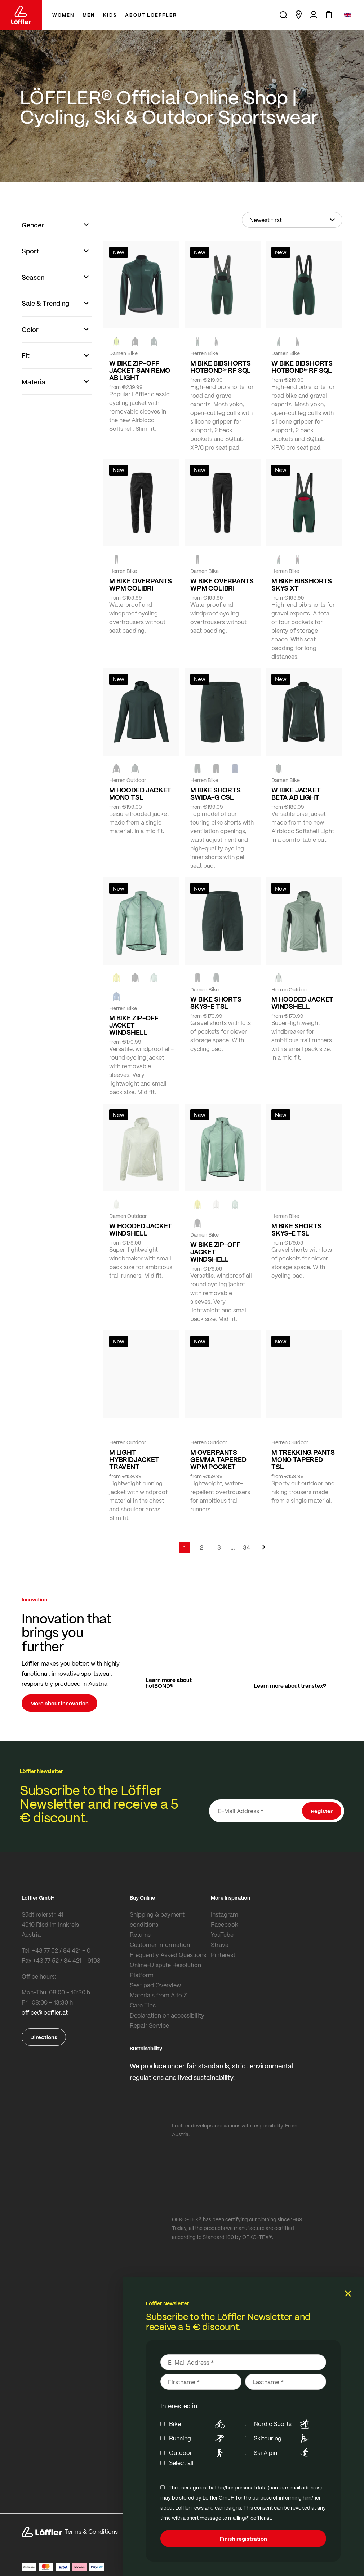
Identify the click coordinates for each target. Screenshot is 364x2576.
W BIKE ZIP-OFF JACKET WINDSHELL (215, 1252)
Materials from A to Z (158, 1995)
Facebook (224, 1924)
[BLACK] (197, 978)
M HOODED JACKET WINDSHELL (302, 1002)
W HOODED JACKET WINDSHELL (140, 1229)
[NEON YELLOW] (116, 341)
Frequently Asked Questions (168, 1954)
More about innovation (59, 1703)
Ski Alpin (283, 2452)
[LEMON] (116, 978)
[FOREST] (154, 341)
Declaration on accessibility (167, 2015)
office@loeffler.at (45, 2012)
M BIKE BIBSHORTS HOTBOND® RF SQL (220, 366)
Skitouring (283, 2438)
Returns (140, 1934)
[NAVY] (235, 768)
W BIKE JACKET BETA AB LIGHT (296, 793)
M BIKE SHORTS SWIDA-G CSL (215, 793)
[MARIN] (116, 996)
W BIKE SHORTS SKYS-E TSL (215, 1002)
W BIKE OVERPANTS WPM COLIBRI (222, 584)
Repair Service (149, 2025)
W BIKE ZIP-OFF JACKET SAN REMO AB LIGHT (139, 370)
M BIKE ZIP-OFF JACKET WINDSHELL (133, 1025)
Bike (198, 2424)
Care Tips (143, 2005)
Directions (43, 2037)
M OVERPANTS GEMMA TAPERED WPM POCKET (218, 1459)
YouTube (222, 1934)
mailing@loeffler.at (249, 2518)
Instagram (224, 1914)
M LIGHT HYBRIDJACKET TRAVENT (134, 1459)
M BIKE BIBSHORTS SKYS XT (301, 584)
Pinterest (223, 1954)
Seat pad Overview (155, 1984)
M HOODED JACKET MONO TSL (140, 793)
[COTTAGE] (154, 978)
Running (198, 2438)
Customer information (160, 1944)
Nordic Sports (283, 2424)
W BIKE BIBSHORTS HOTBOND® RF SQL (302, 366)
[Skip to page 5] (233, 1547)
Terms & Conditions (91, 2531)
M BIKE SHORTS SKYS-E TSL (296, 1229)
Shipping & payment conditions (157, 1919)
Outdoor (198, 2452)
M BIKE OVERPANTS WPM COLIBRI (140, 584)
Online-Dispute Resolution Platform (165, 1969)
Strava (219, 1944)
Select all (181, 2463)
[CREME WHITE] (116, 1204)
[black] (135, 341)
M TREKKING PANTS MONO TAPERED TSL (303, 1459)
